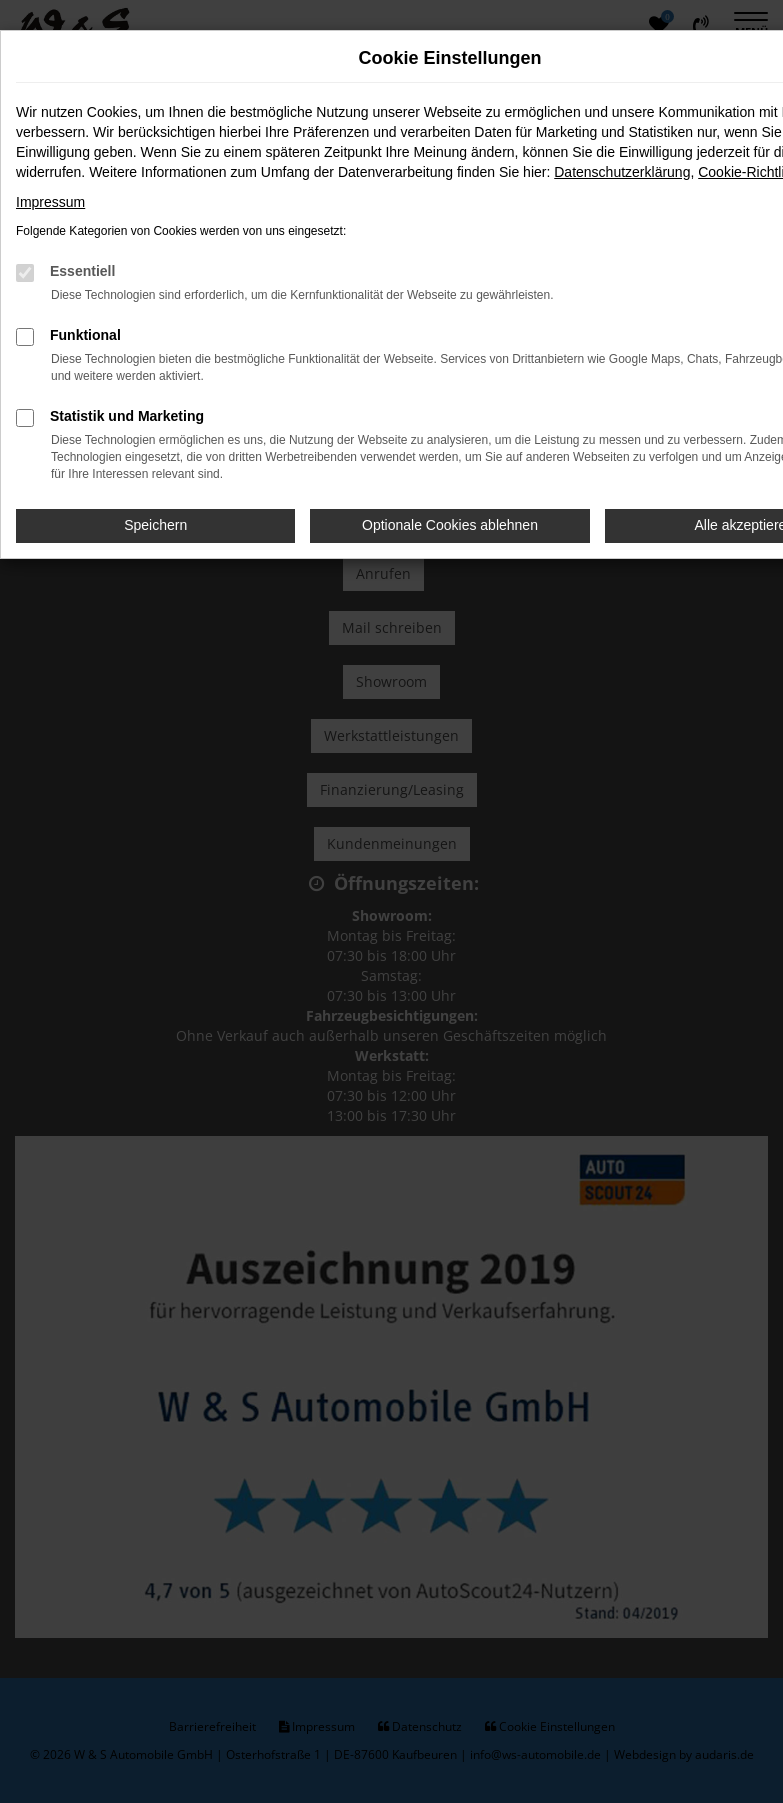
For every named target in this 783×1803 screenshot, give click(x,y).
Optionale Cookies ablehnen (450, 525)
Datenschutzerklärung (622, 172)
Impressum (50, 202)
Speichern (155, 525)
